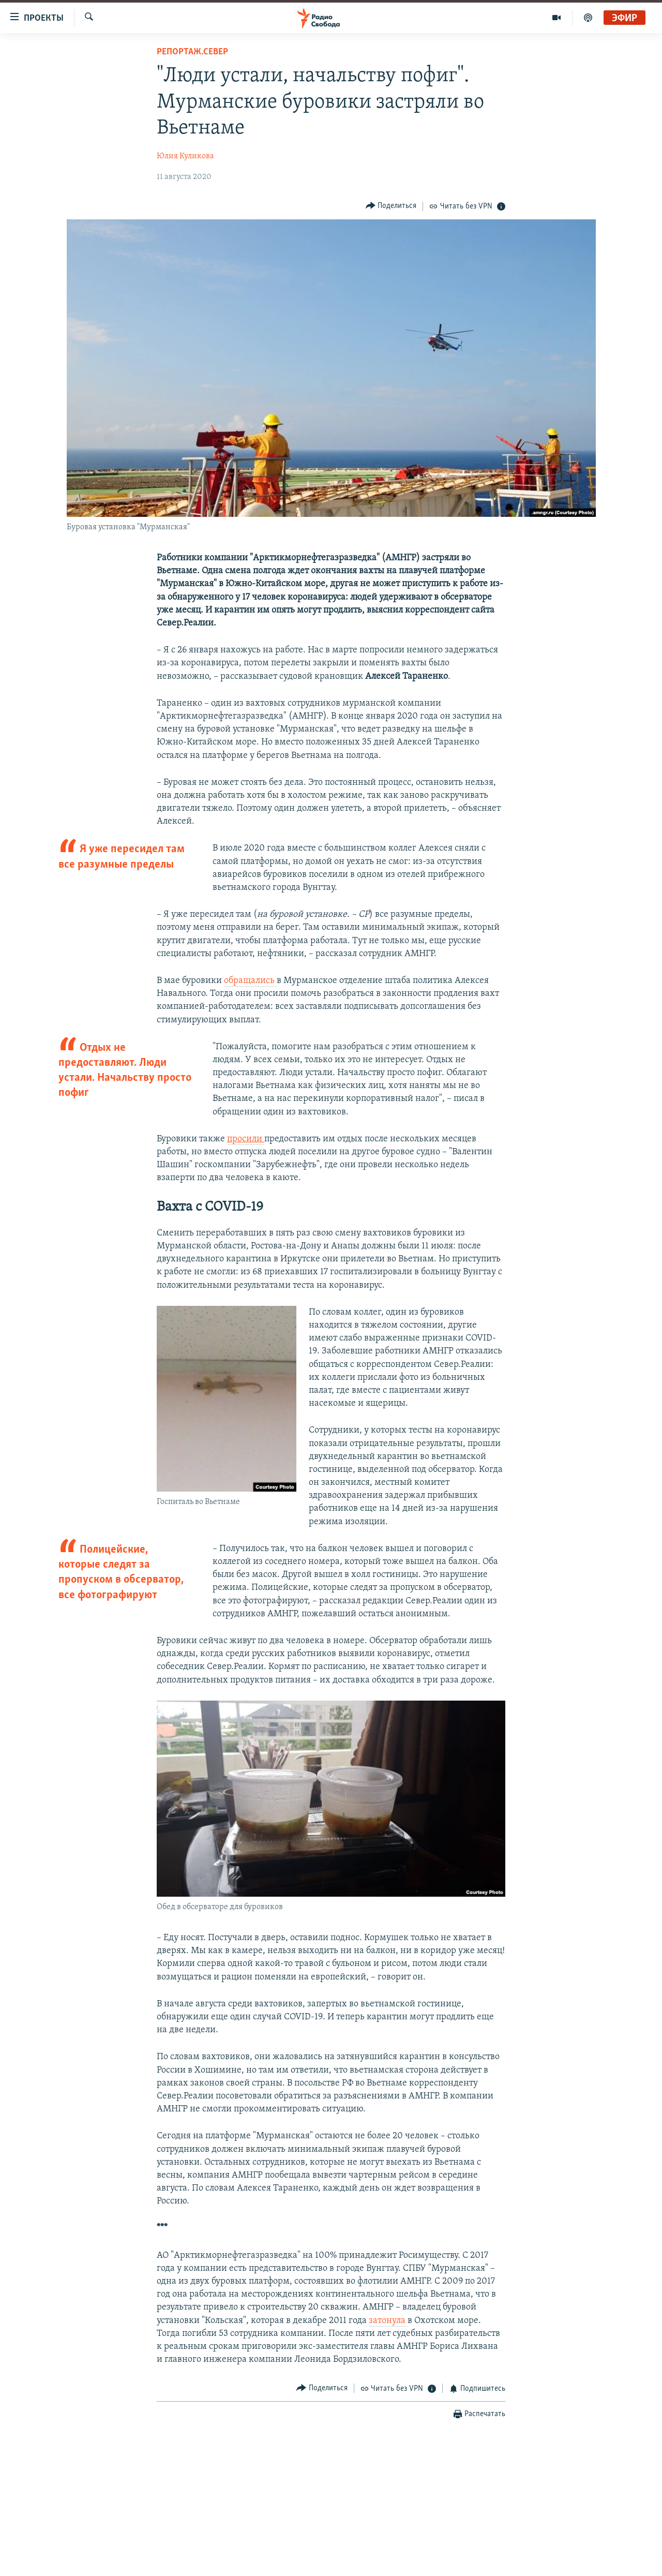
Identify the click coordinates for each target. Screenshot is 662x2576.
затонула (388, 2321)
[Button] (391, 206)
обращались (250, 981)
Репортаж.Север (192, 52)
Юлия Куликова (185, 156)
